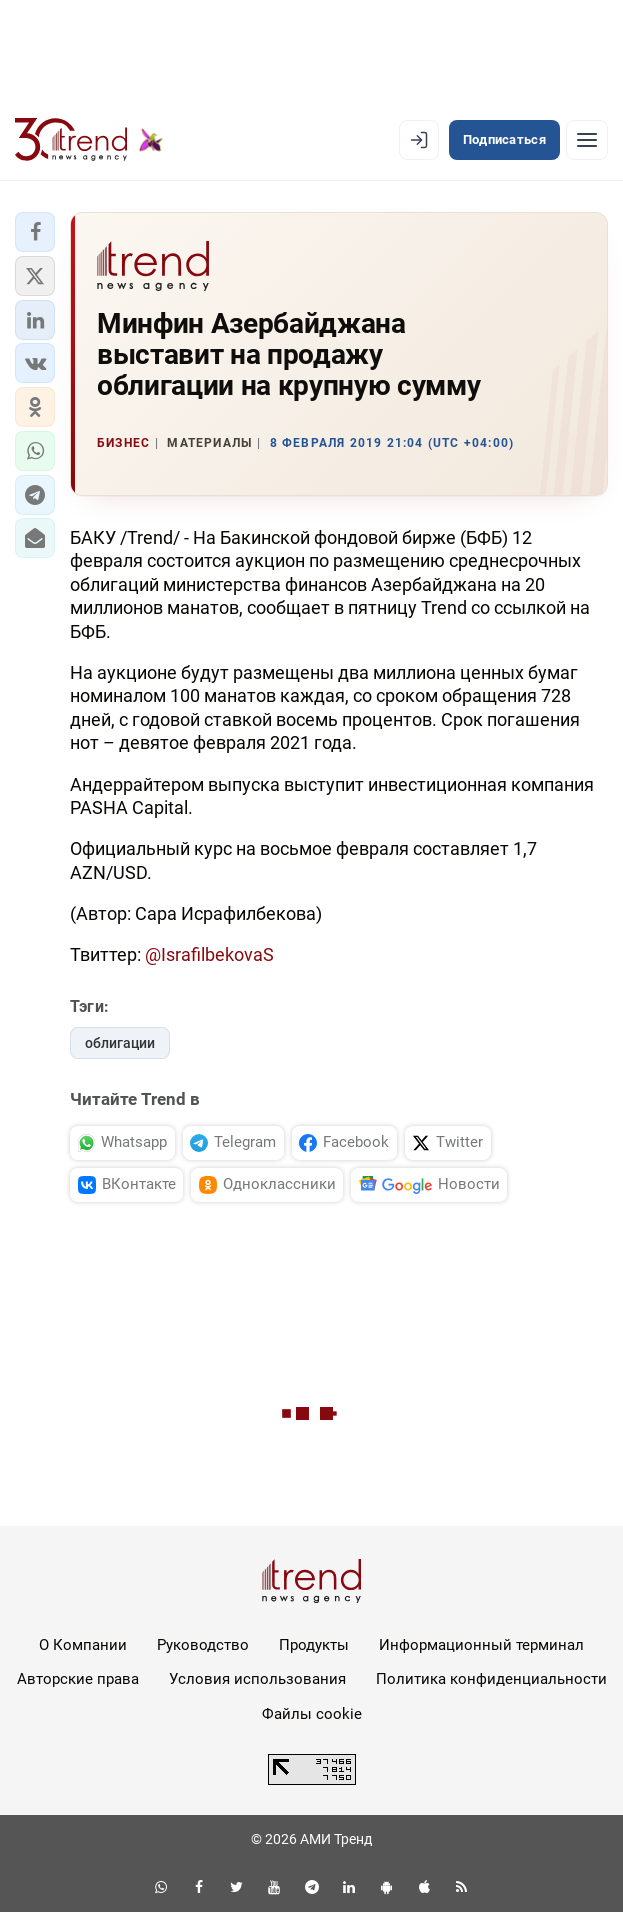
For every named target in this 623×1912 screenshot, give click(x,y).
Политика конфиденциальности (491, 1679)
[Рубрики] (587, 140)
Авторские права (78, 1679)
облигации (120, 1043)
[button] (35, 232)
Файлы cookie (312, 1714)
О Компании (83, 1645)
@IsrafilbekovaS (209, 954)
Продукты (314, 1645)
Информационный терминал (481, 1645)
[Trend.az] (89, 140)
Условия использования (257, 1679)
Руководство (203, 1645)
